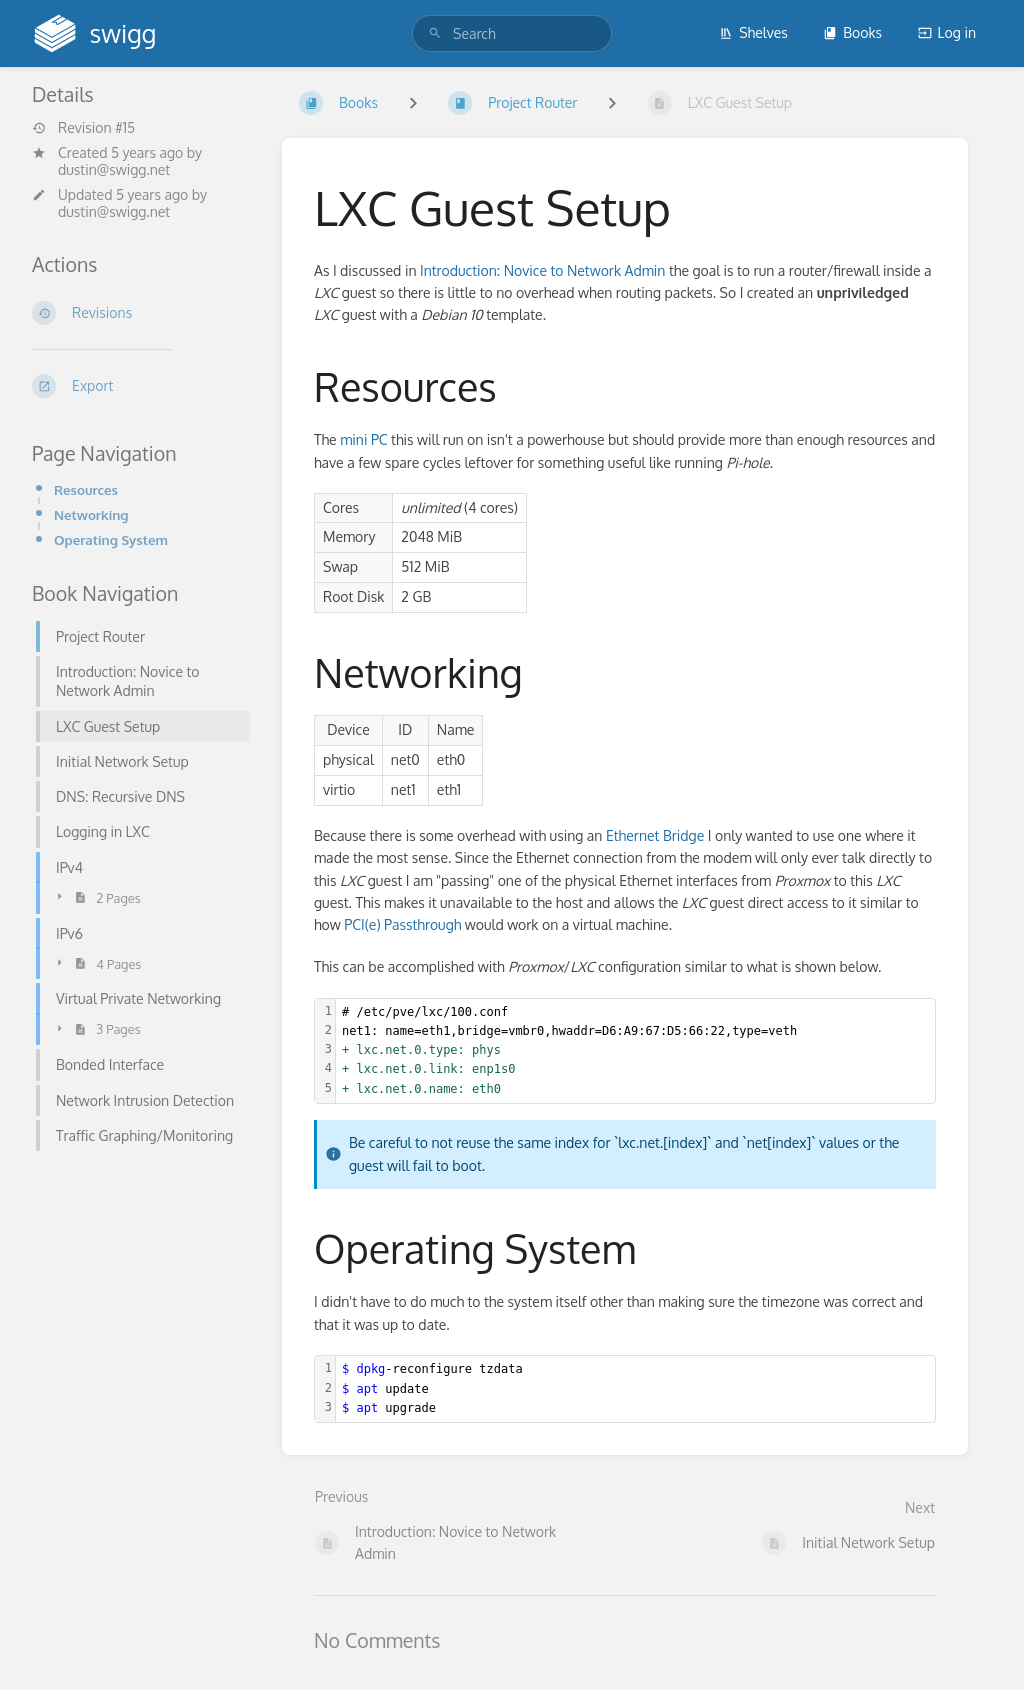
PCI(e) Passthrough (402, 924)
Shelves (753, 32)
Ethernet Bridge (655, 835)
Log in (947, 32)
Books (852, 32)
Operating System (111, 539)
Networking (91, 514)
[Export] (141, 386)
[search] (512, 33)
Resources (86, 489)
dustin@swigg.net (114, 169)
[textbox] (635, 1051)
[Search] (435, 33)
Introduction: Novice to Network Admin (542, 270)
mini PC (363, 439)
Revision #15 (83, 128)
